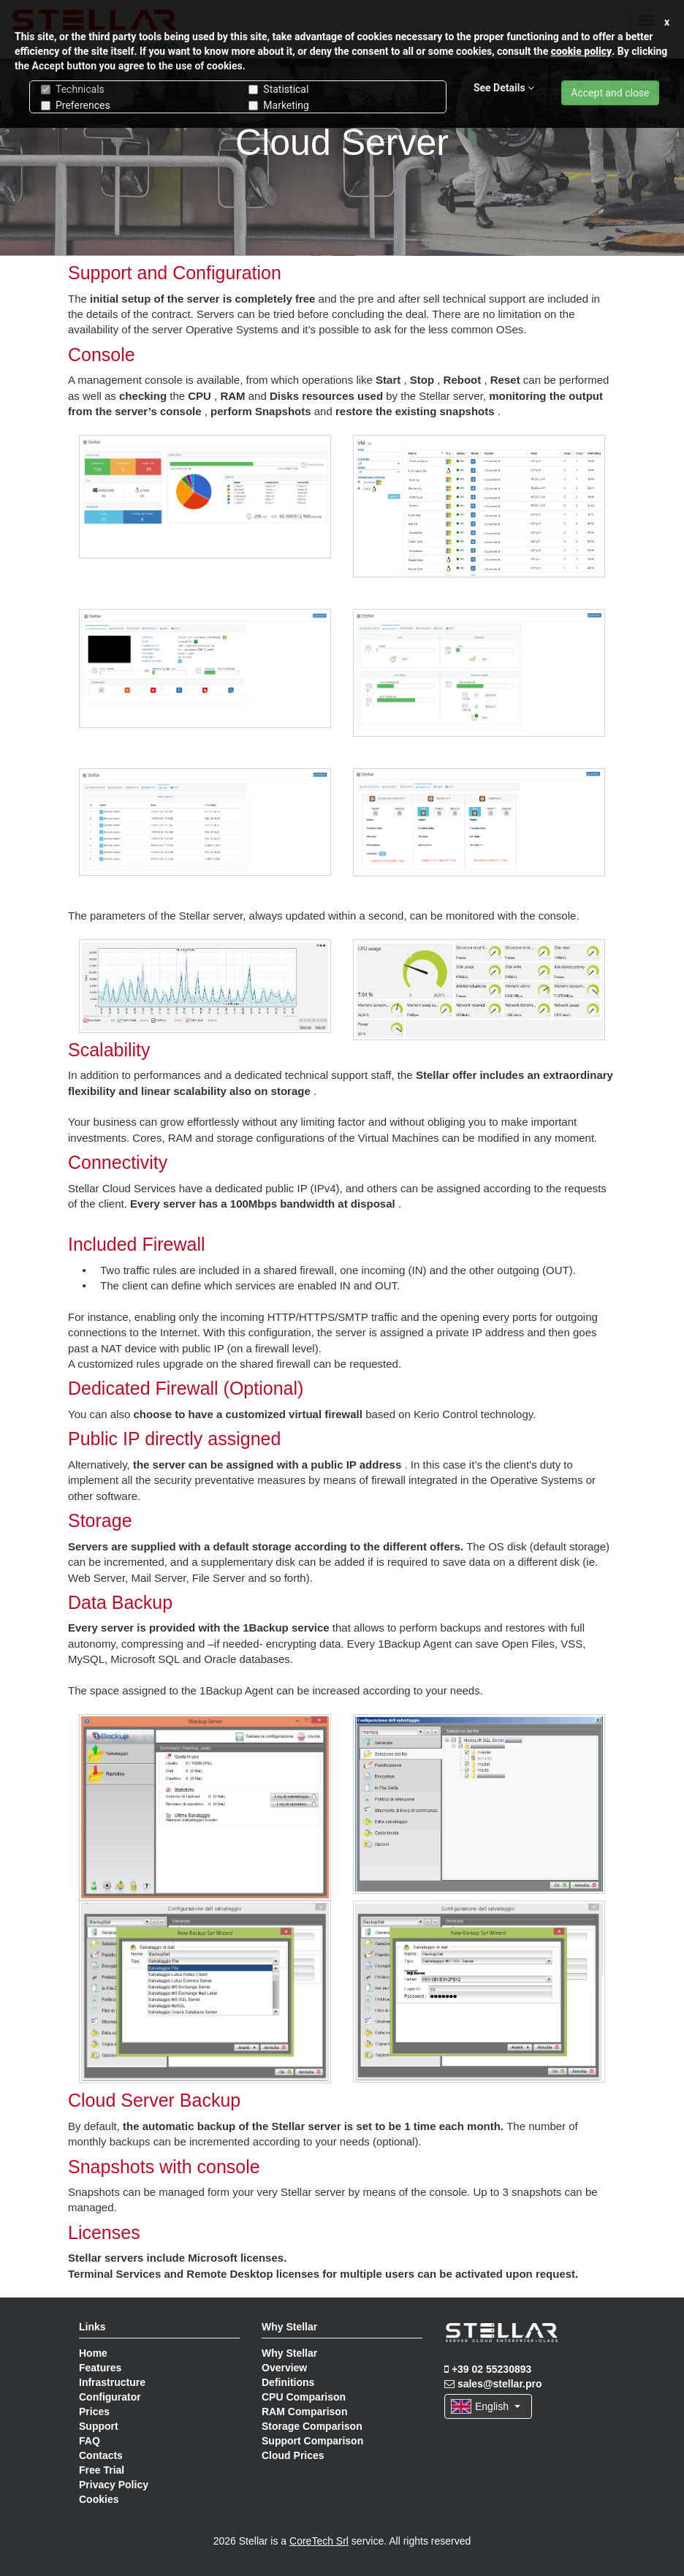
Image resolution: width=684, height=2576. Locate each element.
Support (98, 2426)
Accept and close (610, 93)
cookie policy (581, 51)
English (485, 2406)
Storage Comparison (312, 2426)
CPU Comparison (304, 2397)
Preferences (75, 105)
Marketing (278, 105)
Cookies (98, 2499)
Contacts (101, 2455)
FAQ (89, 2441)
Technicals (72, 89)
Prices (94, 2411)
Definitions (288, 2382)
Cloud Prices (293, 2455)
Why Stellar (289, 2353)
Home (93, 2353)
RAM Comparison (304, 2411)
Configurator (110, 2397)
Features (100, 2368)
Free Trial (101, 2470)
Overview (284, 2368)
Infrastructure (112, 2382)
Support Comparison (312, 2441)
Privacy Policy (113, 2484)
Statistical (278, 89)
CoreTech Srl (319, 2541)
